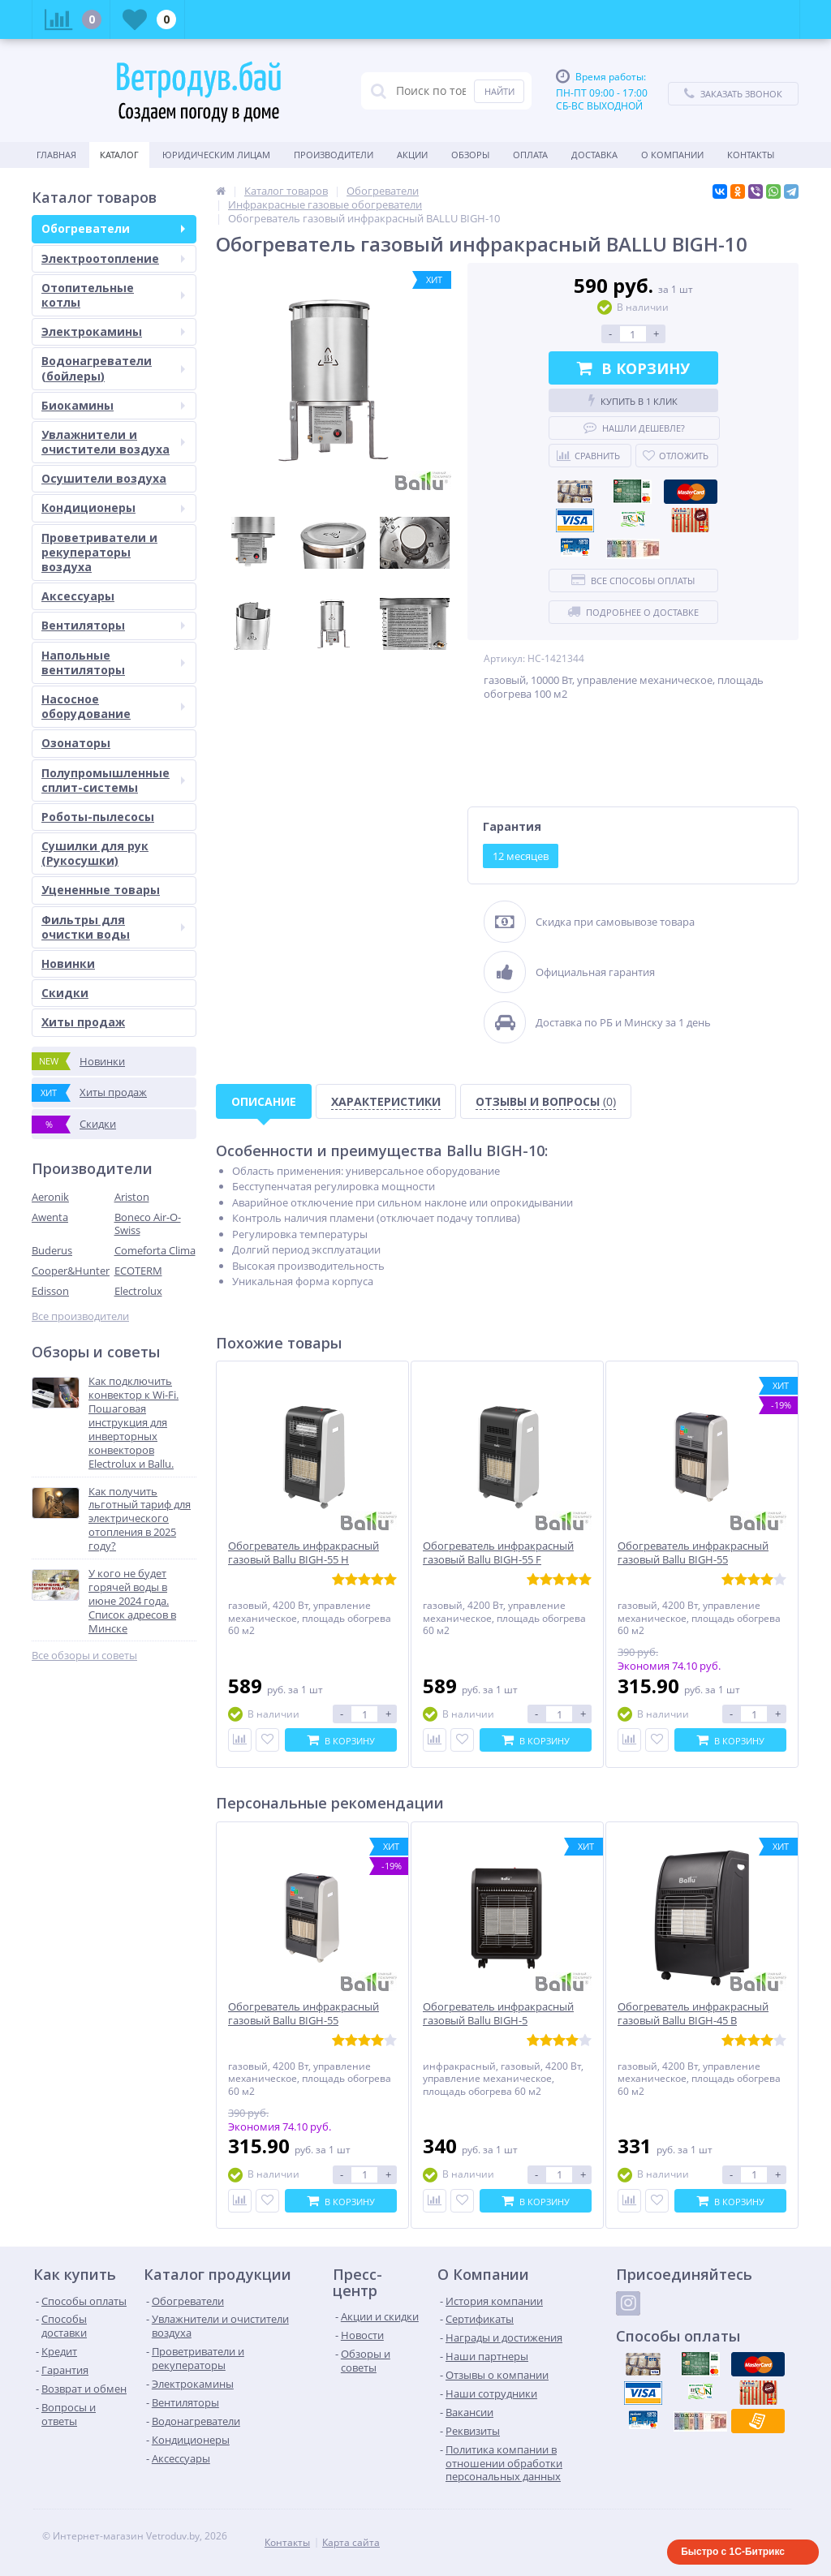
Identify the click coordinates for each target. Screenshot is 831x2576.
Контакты (750, 154)
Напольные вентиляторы (113, 662)
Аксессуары (77, 596)
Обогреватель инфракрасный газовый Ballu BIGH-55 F (498, 1553)
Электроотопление (113, 258)
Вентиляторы (113, 625)
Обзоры (470, 154)
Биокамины (113, 405)
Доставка (594, 154)
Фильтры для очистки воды (113, 927)
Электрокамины (113, 331)
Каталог (119, 154)
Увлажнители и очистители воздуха (113, 442)
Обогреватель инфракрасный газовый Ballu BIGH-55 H (303, 1553)
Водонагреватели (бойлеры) (113, 368)
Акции (412, 154)
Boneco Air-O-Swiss (147, 1224)
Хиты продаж (83, 1022)
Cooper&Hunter (71, 1270)
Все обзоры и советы (84, 1655)
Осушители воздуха (103, 478)
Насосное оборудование (113, 706)
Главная (56, 154)
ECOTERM (138, 1270)
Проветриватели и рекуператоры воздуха (99, 552)
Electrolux (138, 1291)
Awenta (50, 1217)
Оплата (530, 154)
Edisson (50, 1291)
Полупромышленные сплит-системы (113, 780)
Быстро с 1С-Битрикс (733, 2551)
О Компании (672, 154)
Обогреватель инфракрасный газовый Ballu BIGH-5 (498, 2014)
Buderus (52, 1250)
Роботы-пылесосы (97, 816)
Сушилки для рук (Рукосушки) (95, 853)
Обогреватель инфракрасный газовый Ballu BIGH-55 (693, 1553)
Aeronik (50, 1196)
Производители (333, 154)
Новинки (68, 963)
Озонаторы (75, 742)
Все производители (80, 1316)
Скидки (64, 992)
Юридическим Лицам (216, 154)
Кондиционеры (113, 507)
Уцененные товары (100, 889)
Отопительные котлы (113, 295)
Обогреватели (113, 228)
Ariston (131, 1196)
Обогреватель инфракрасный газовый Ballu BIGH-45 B (693, 2014)
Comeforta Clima (155, 1250)
